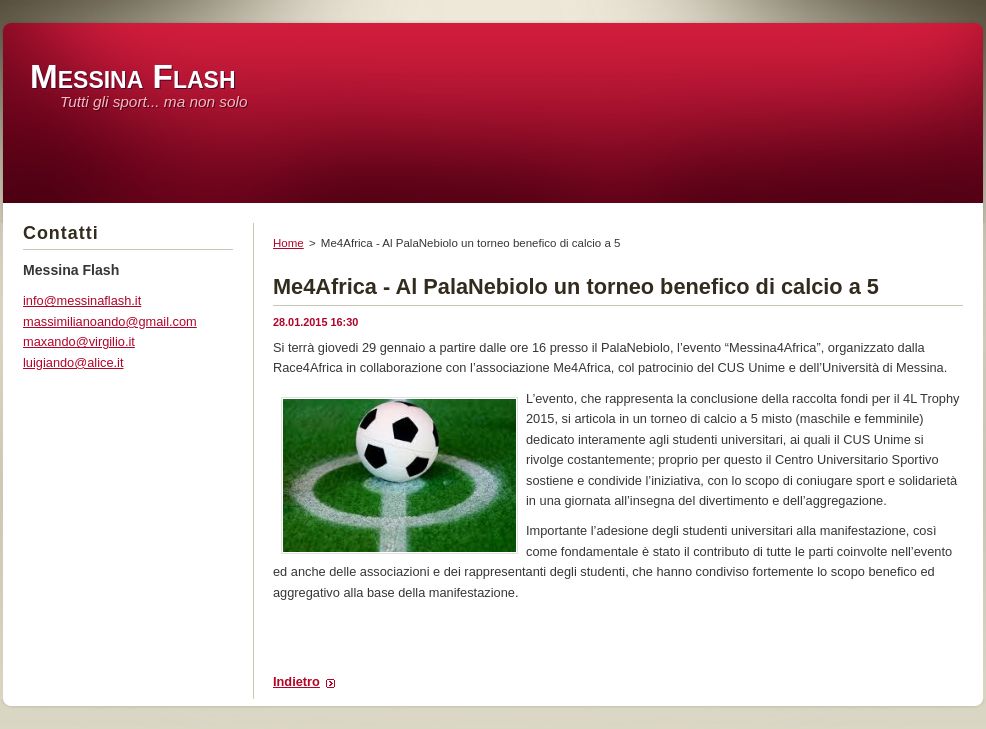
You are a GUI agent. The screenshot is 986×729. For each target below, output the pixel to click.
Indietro (296, 681)
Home (288, 243)
